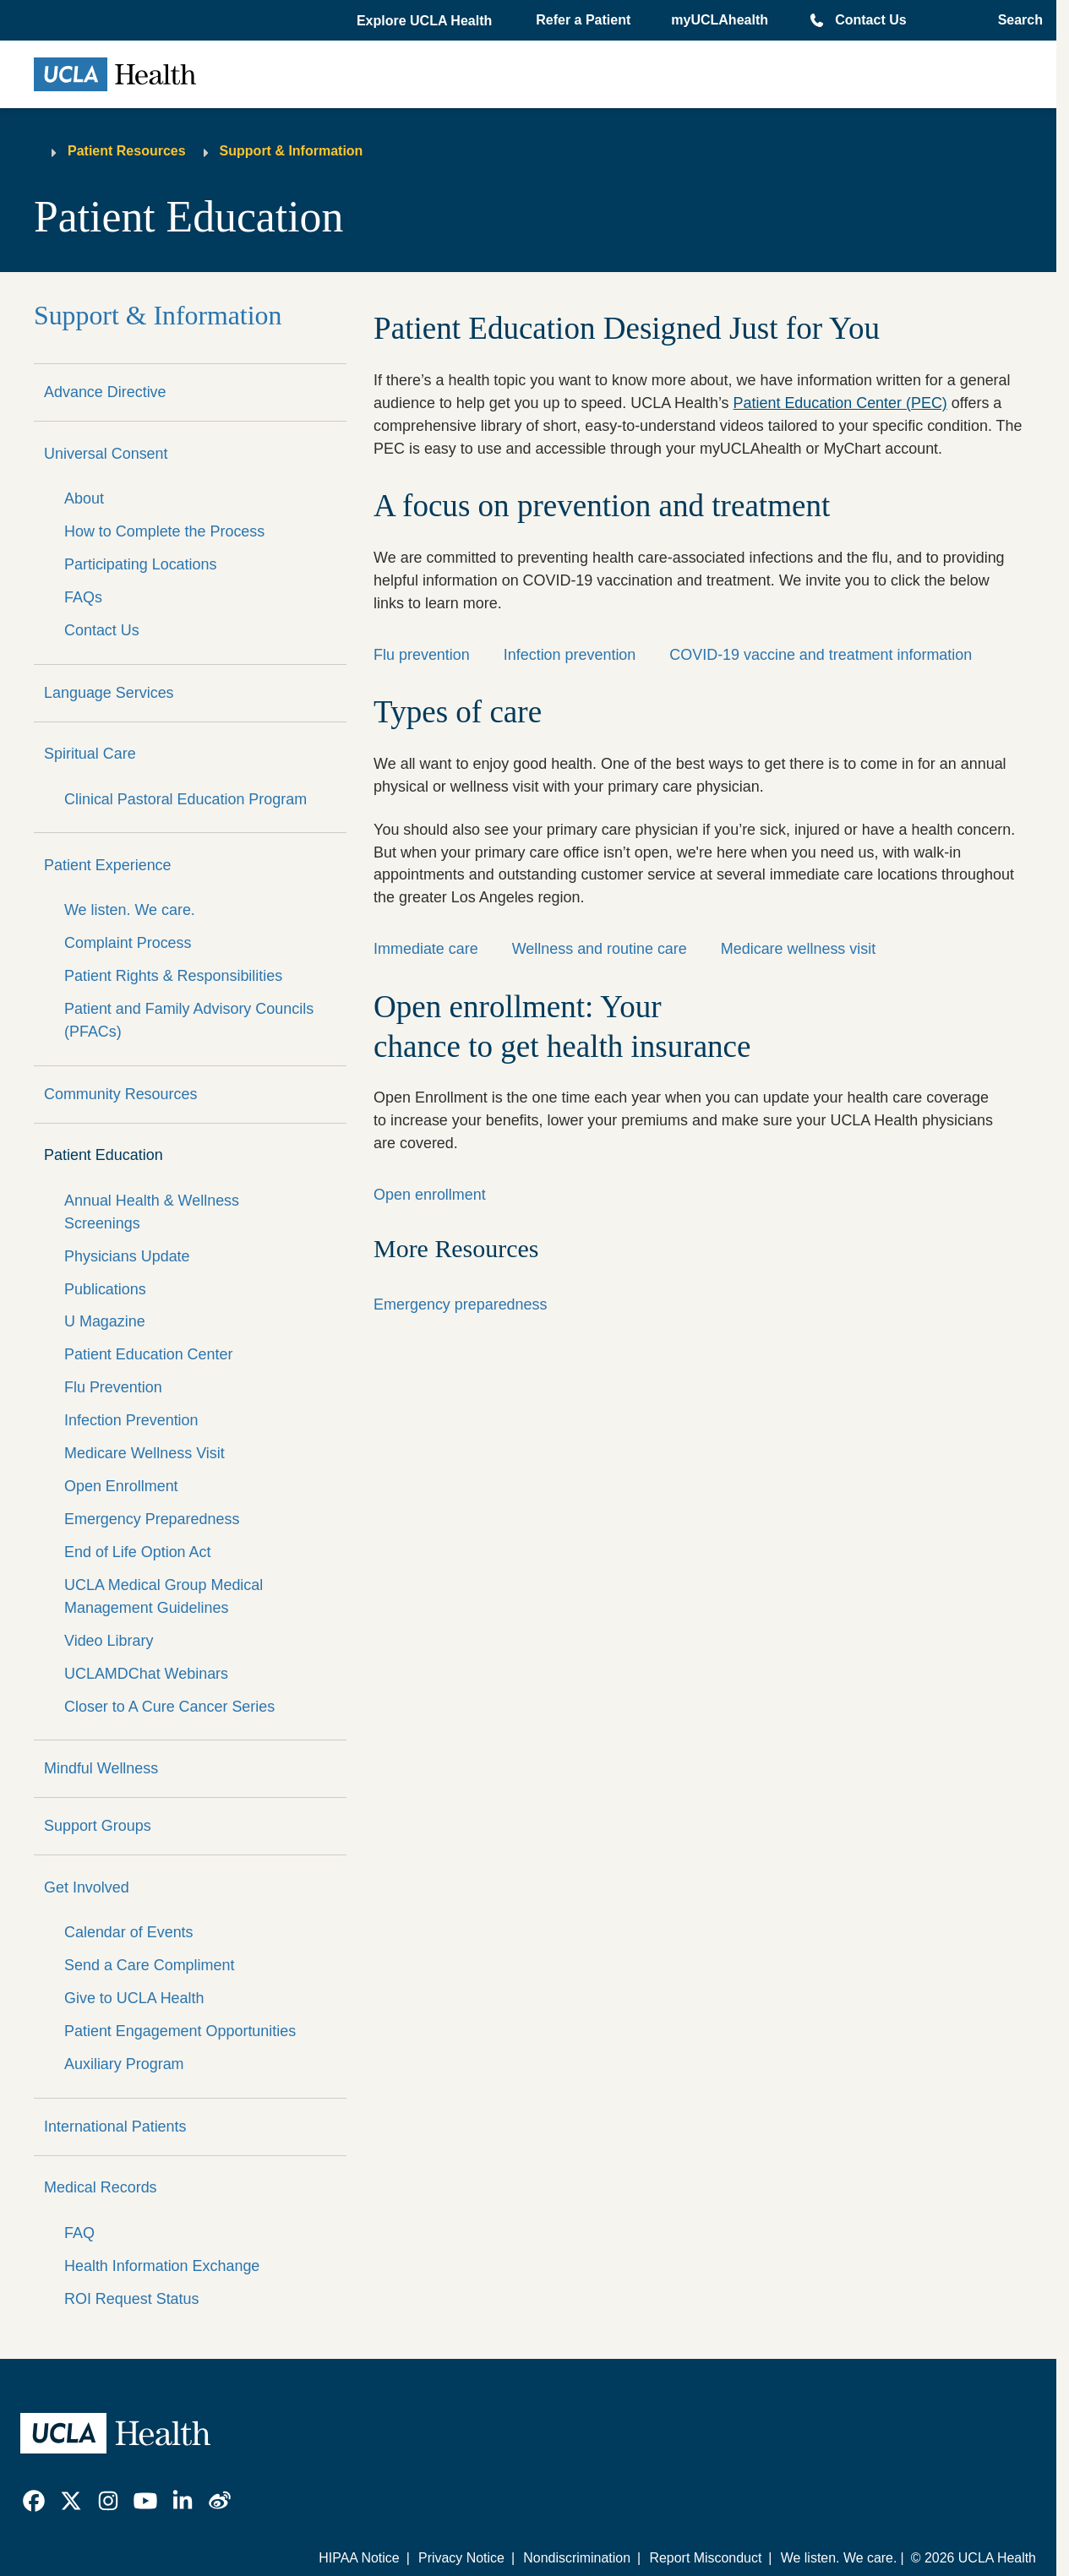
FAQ (79, 2233)
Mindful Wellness (101, 1768)
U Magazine (104, 1321)
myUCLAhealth (719, 20)
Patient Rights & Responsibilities (173, 975)
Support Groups (97, 1825)
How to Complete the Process (164, 531)
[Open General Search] (1015, 20)
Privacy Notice (461, 2558)
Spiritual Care (90, 753)
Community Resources (120, 1094)
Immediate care (426, 948)
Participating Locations (140, 564)
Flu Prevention (113, 1387)
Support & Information (291, 151)
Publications (105, 1289)
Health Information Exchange (161, 2265)
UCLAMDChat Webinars (146, 1673)
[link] (33, 2500)
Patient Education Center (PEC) (840, 403)
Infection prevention (570, 654)
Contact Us (870, 20)
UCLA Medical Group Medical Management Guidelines (163, 1596)
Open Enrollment (121, 1486)
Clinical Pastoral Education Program (185, 799)
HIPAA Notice (359, 2558)
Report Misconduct (705, 2558)
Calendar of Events (129, 1932)
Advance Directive (105, 392)
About (84, 498)
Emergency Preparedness (151, 1519)
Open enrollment (430, 1194)
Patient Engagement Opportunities (180, 2031)
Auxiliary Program (124, 2064)
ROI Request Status (131, 2298)
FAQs (83, 597)
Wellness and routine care (599, 948)
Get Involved (86, 1887)
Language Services (109, 692)
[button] (426, 21)
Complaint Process (128, 942)
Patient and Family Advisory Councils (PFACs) (189, 1020)
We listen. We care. (129, 909)
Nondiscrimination (576, 2558)
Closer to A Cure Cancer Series (169, 1706)
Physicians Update (127, 1256)
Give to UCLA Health (134, 1998)
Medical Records (100, 2187)
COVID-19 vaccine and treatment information (820, 654)
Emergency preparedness (460, 1304)
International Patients (115, 2126)
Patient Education (103, 1154)
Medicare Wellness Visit (144, 1453)
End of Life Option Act (137, 1552)
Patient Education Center (148, 1354)
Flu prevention (422, 654)
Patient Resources (127, 151)
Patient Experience (108, 865)
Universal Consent (106, 453)
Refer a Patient (583, 20)
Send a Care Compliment (149, 1965)
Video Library (108, 1640)
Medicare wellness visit (798, 948)
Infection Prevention (131, 1420)
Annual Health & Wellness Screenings (151, 1212)
